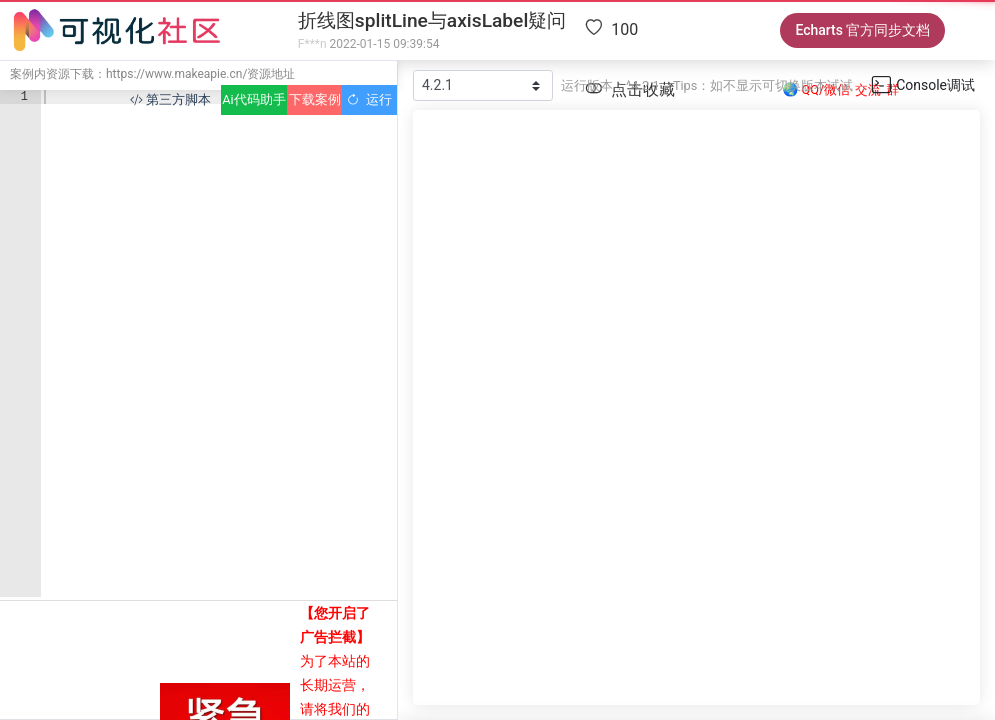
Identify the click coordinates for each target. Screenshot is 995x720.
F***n (312, 44)
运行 (369, 99)
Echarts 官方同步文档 (862, 30)
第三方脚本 (170, 99)
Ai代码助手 (253, 99)
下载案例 (315, 99)
